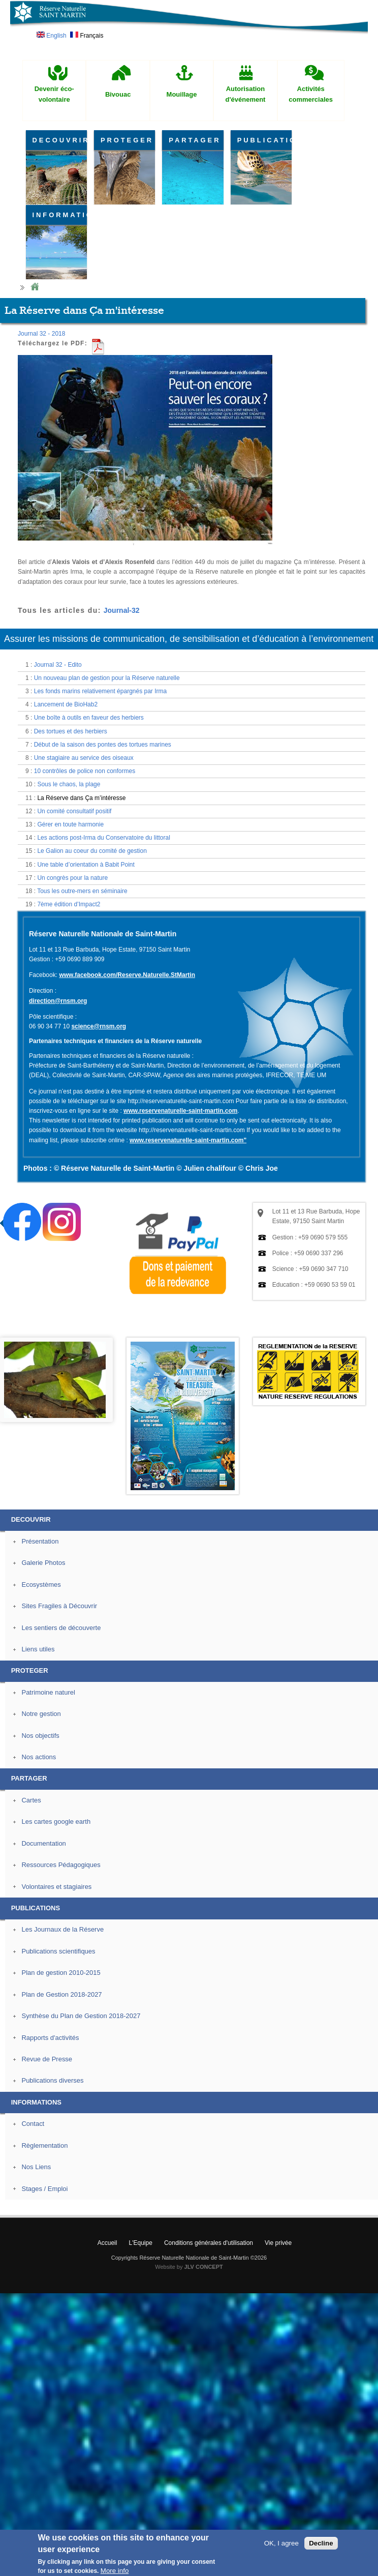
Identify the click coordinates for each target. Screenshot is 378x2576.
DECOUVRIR (60, 140)
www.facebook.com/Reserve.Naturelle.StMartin (127, 975)
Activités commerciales (311, 94)
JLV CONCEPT (203, 2267)
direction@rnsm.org (58, 1000)
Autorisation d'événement (246, 94)
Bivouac (118, 94)
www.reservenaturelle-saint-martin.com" (188, 1140)
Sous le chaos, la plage (68, 784)
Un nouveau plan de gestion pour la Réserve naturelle (107, 678)
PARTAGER (194, 140)
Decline (321, 2543)
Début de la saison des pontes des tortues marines (102, 744)
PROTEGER (127, 140)
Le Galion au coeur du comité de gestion (91, 850)
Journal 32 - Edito (58, 664)
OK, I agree (281, 2543)
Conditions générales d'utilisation (208, 2242)
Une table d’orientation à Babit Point (85, 864)
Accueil (107, 2242)
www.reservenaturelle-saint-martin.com (180, 1110)
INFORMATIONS (60, 215)
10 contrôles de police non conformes (84, 771)
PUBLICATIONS (264, 140)
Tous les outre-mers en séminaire (82, 891)
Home (34, 287)
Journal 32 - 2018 (41, 333)
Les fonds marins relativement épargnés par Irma (100, 691)
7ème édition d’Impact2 (68, 904)
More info (115, 2570)
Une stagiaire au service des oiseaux (84, 757)
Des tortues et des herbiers (70, 731)
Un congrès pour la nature (72, 877)
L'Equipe (140, 2242)
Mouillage (182, 94)
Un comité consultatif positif (74, 811)
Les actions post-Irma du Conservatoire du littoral (103, 837)
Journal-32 (122, 610)
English (52, 35)
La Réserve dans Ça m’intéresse (81, 798)
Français (86, 35)
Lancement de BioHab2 (66, 704)
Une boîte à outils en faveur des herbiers (89, 717)
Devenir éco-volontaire (54, 94)
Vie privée (278, 2242)
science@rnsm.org (98, 1026)
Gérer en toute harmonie (70, 824)
